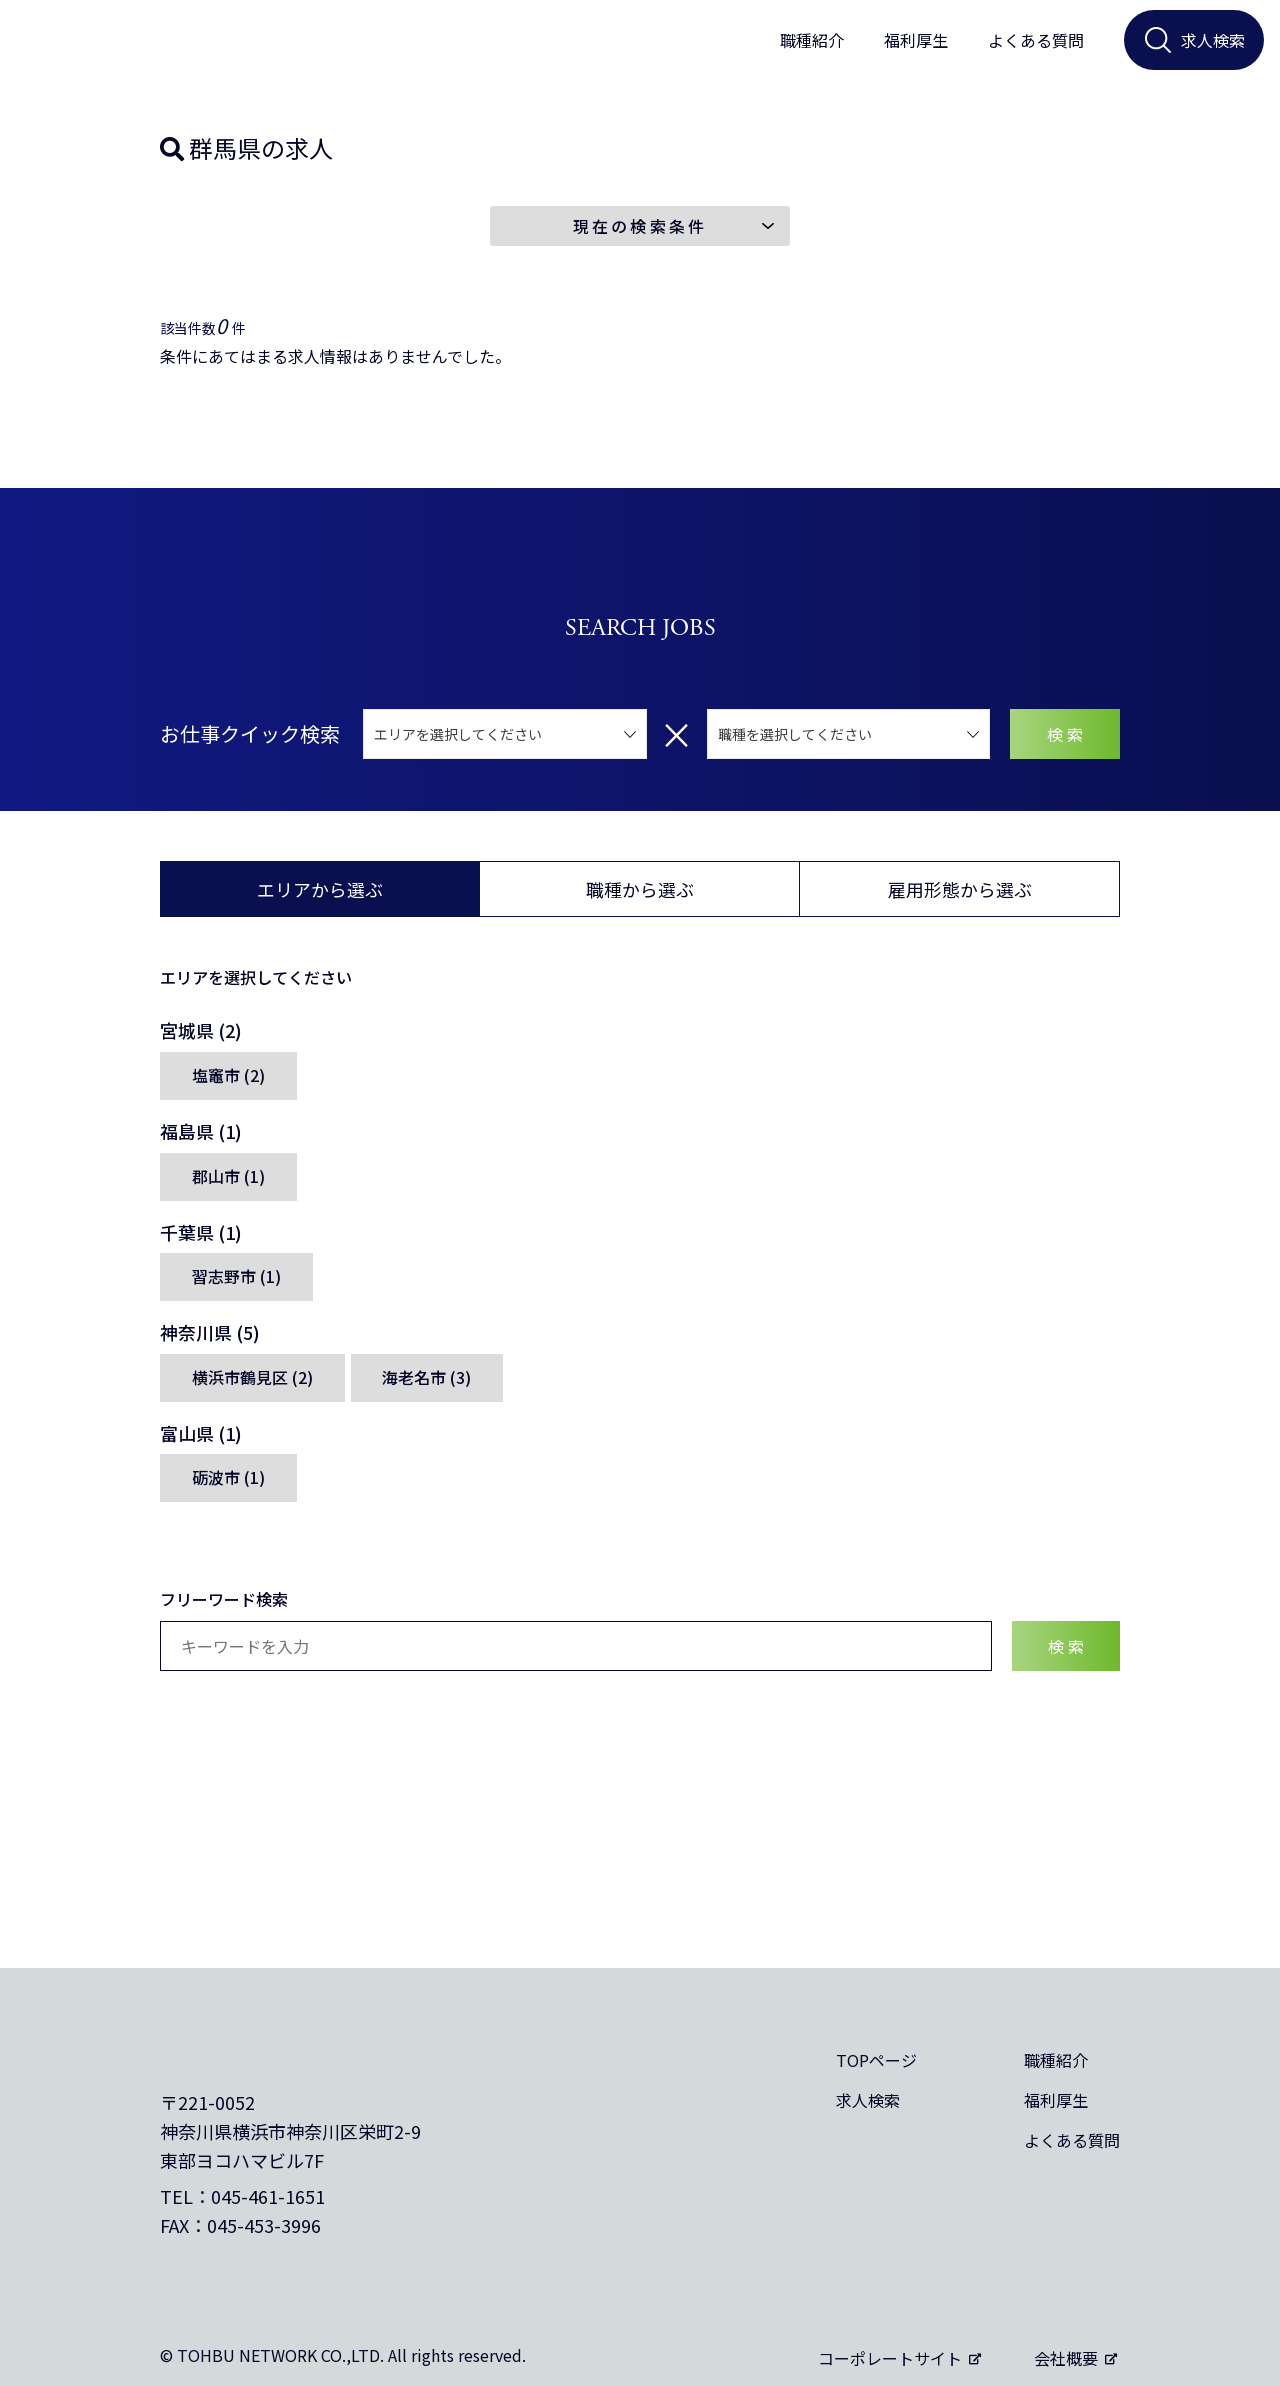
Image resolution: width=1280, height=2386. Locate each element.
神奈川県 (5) (210, 1343)
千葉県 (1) (201, 1242)
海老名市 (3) (427, 1389)
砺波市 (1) (228, 1490)
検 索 (1065, 743)
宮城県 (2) (201, 1040)
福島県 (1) (201, 1141)
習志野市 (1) (236, 1288)
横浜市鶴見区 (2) (252, 1389)
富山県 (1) (201, 1444)
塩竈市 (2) (228, 1086)
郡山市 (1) (228, 1187)
